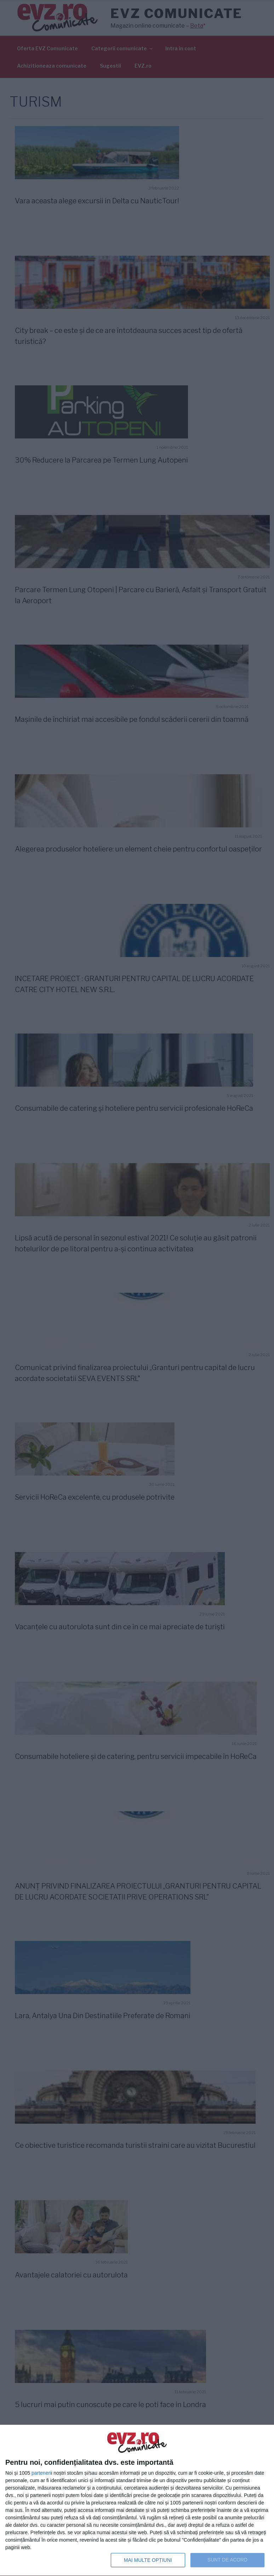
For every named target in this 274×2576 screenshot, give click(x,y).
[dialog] (137, 2500)
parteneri (41, 2472)
